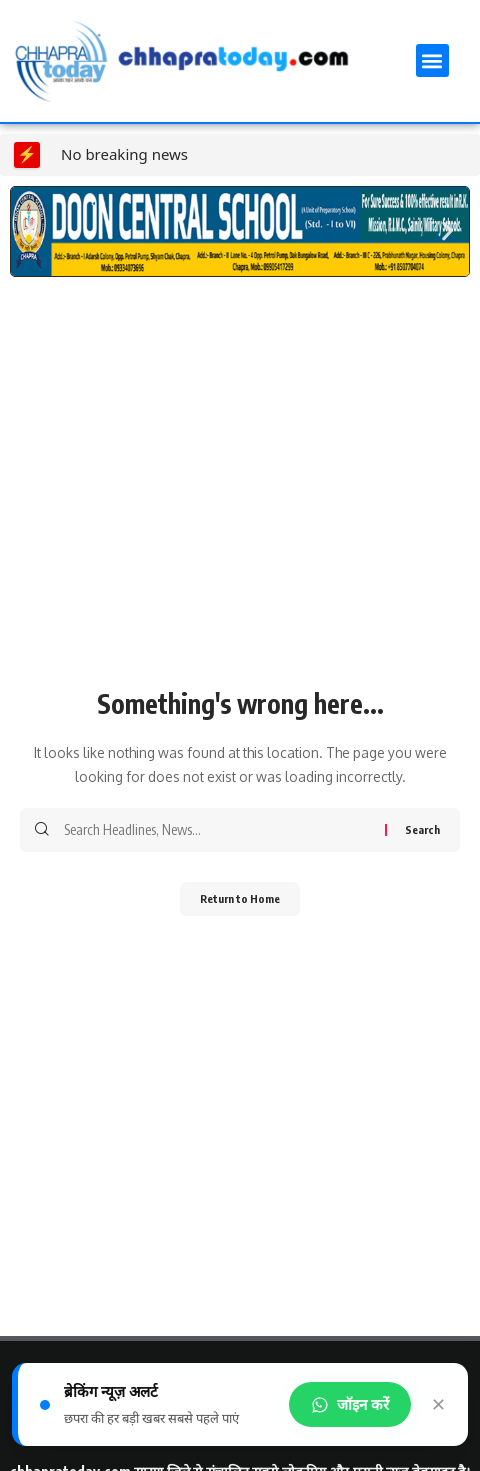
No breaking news (124, 154)
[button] (432, 60)
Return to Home (240, 898)
